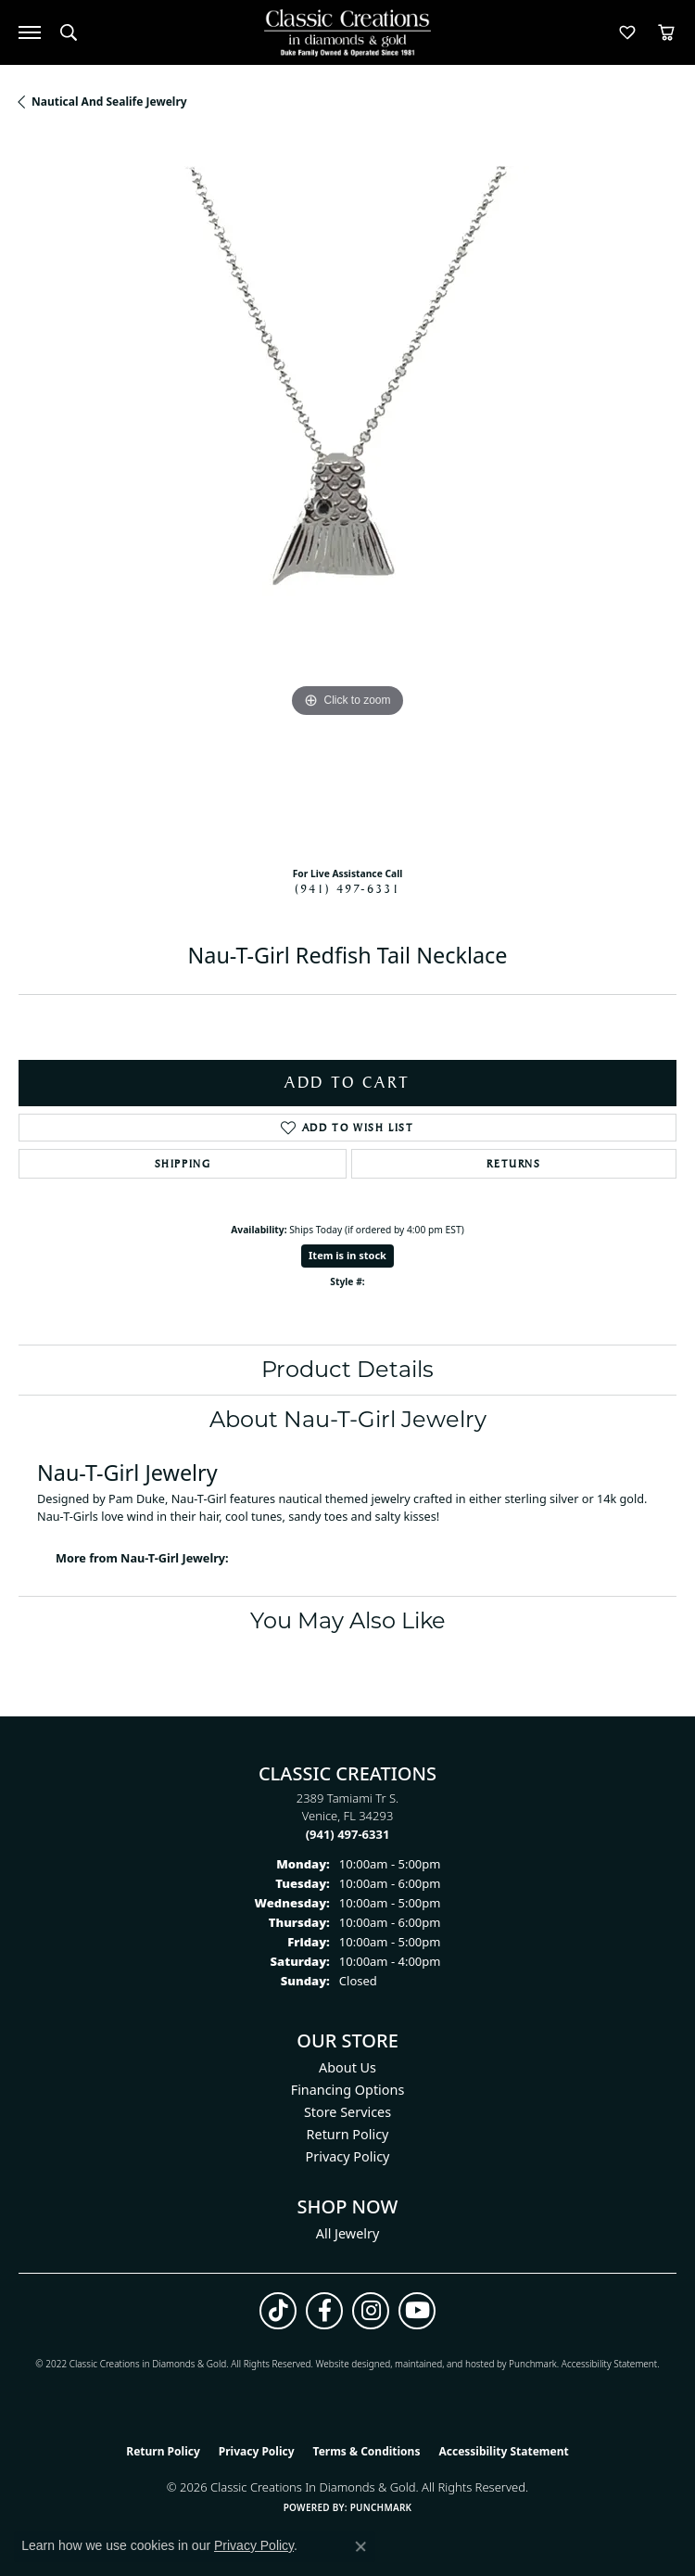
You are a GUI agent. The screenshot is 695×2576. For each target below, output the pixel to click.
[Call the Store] (348, 1834)
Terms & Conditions (367, 2451)
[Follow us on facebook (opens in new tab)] (324, 2310)
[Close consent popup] (360, 2546)
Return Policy (348, 2134)
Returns (513, 1163)
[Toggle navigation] (29, 32)
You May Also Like (348, 1620)
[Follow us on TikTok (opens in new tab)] (278, 2310)
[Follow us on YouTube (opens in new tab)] (417, 2310)
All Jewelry (348, 2233)
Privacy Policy (348, 2156)
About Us (347, 2067)
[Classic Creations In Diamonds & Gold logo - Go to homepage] (347, 33)
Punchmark (533, 2363)
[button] (68, 32)
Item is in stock (347, 1255)
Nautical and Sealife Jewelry (109, 101)
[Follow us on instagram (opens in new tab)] (370, 2310)
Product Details (347, 1369)
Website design (347, 2363)
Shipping (183, 1163)
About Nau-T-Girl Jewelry (347, 1419)
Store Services (347, 2112)
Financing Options (348, 2089)
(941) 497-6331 (347, 888)
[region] (347, 495)
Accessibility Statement (609, 2363)
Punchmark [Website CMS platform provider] (381, 2507)
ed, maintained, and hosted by (444, 2363)
